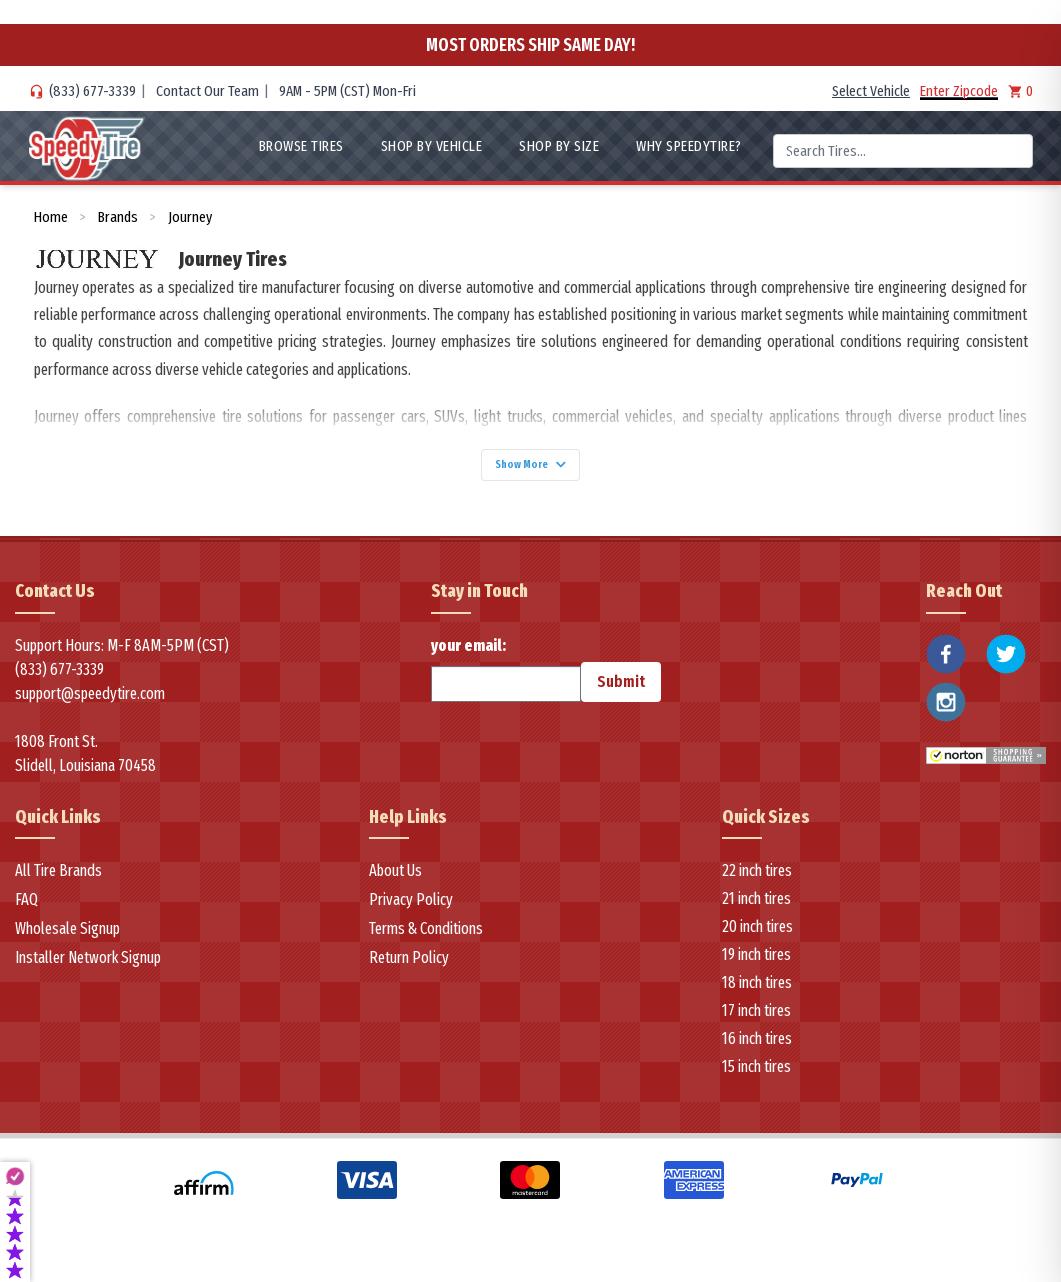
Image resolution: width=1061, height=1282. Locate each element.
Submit (621, 691)
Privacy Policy (411, 910)
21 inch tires (756, 909)
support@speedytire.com (90, 703)
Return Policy (409, 968)
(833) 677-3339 (92, 91)
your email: (506, 679)
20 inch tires (757, 937)
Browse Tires (301, 146)
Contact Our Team (207, 91)
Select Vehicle (871, 91)
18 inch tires (757, 993)
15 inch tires (756, 1077)
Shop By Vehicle (432, 146)
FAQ (26, 910)
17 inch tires (756, 1021)
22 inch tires (757, 881)
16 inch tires (757, 1049)
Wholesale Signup (67, 939)
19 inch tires (756, 965)
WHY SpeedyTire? (689, 146)
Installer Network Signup (88, 968)
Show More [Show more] (531, 469)
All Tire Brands (58, 881)
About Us (395, 881)
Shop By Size (559, 146)
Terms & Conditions (426, 939)
